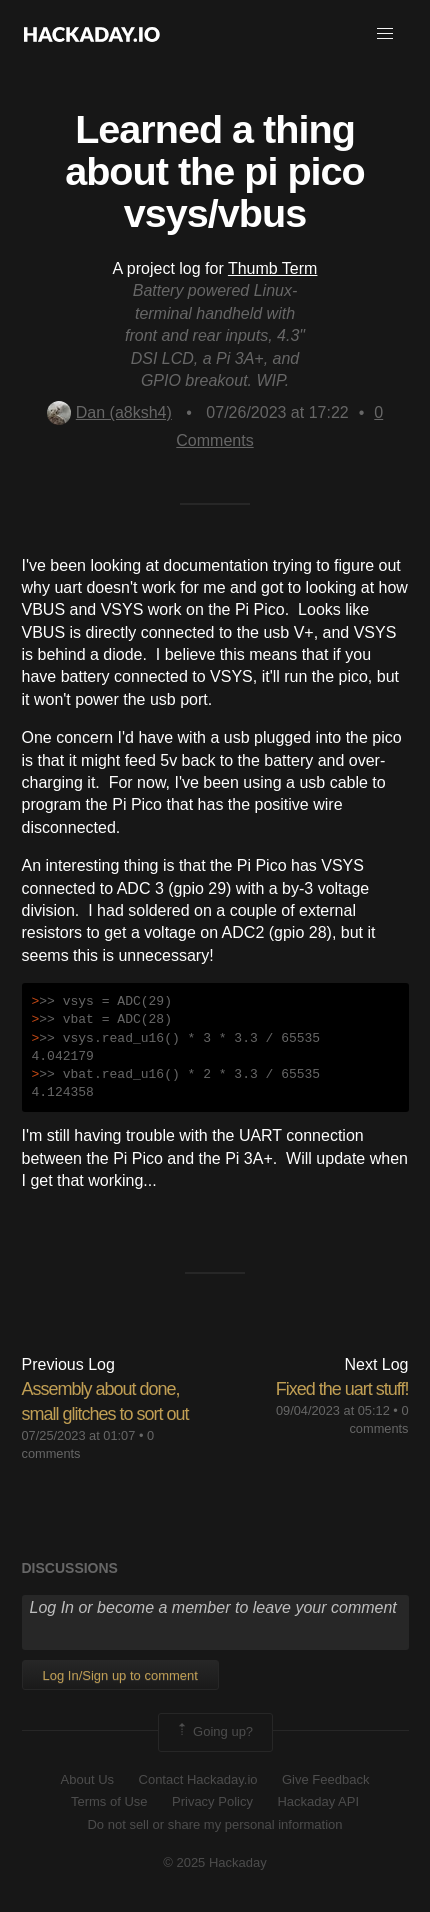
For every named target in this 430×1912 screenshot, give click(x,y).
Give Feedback (325, 1779)
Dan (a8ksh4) (109, 412)
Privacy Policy (212, 1801)
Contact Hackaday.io (198, 1779)
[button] (385, 34)
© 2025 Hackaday (215, 1862)
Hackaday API (318, 1801)
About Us (87, 1779)
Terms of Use (109, 1801)
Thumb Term (273, 268)
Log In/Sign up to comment (120, 1675)
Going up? (214, 1732)
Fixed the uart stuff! (342, 1389)
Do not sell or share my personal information (214, 1824)
